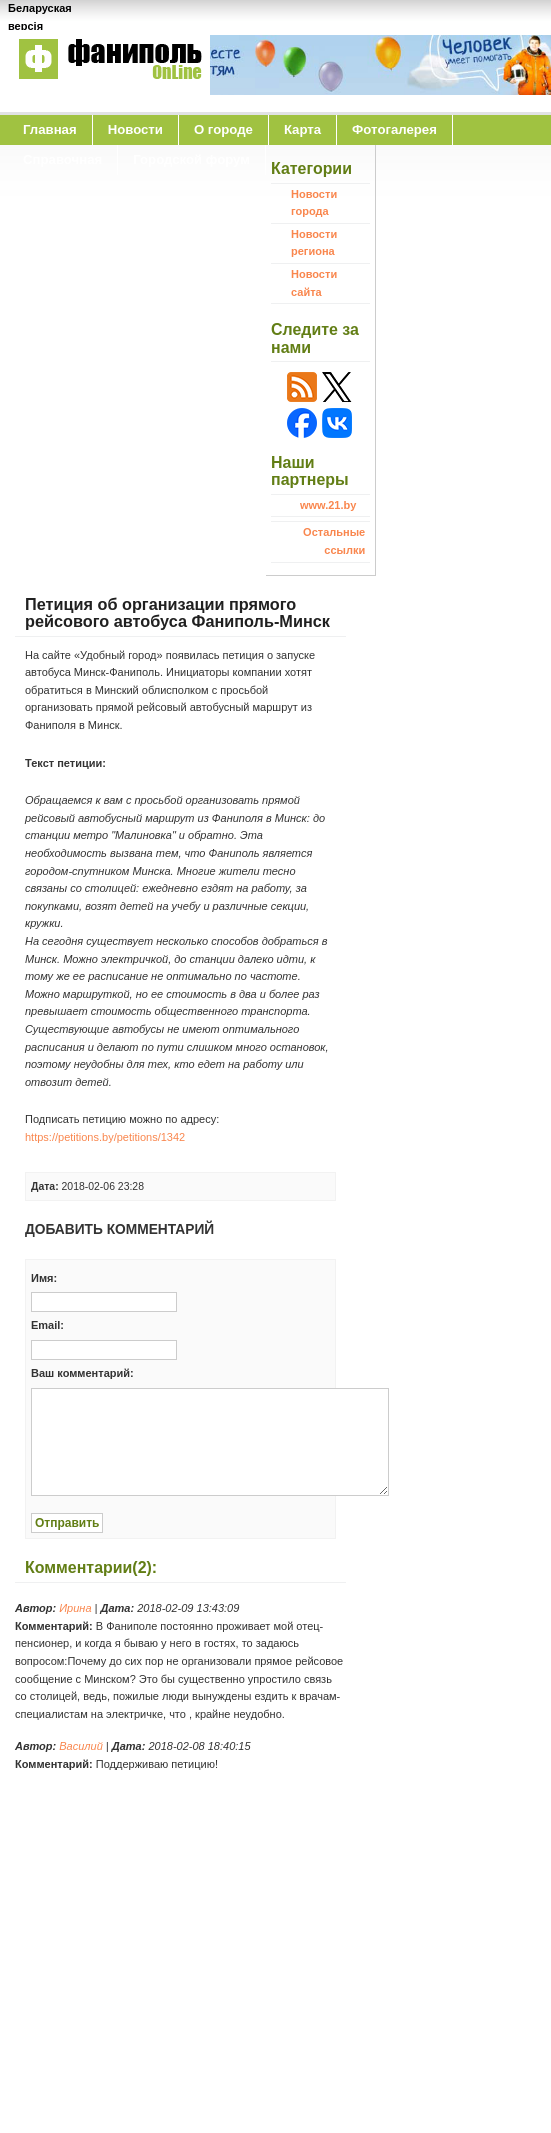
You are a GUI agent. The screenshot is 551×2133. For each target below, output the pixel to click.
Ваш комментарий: (82, 1373)
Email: (47, 1325)
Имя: (44, 1278)
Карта (302, 129)
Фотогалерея (394, 129)
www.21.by (328, 505)
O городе (223, 129)
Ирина (75, 1608)
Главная (50, 129)
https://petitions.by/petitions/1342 (105, 1137)
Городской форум (191, 159)
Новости (135, 129)
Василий (81, 1746)
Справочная (62, 159)
